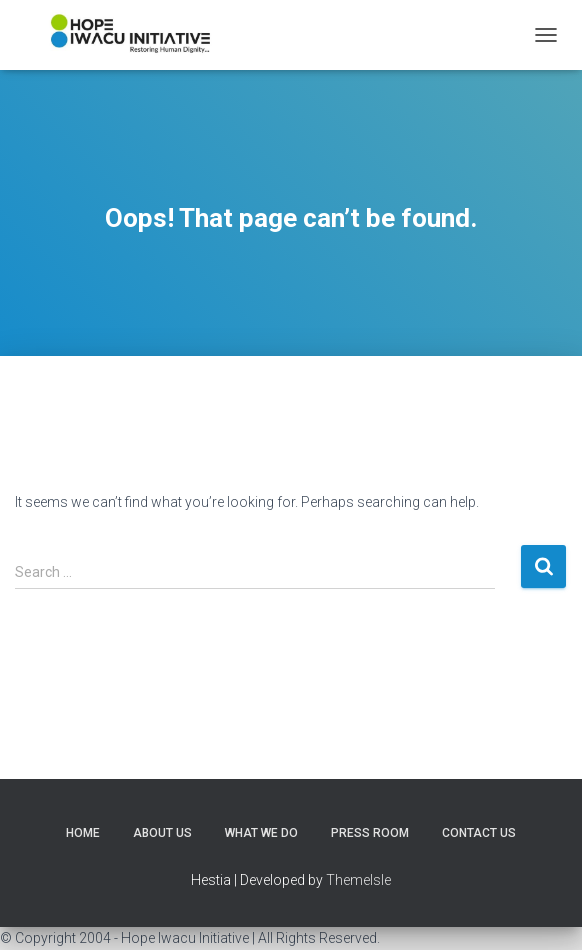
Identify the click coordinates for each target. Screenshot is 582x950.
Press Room (370, 833)
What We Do (261, 833)
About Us (162, 833)
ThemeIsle (358, 880)
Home (83, 833)
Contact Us (479, 833)
